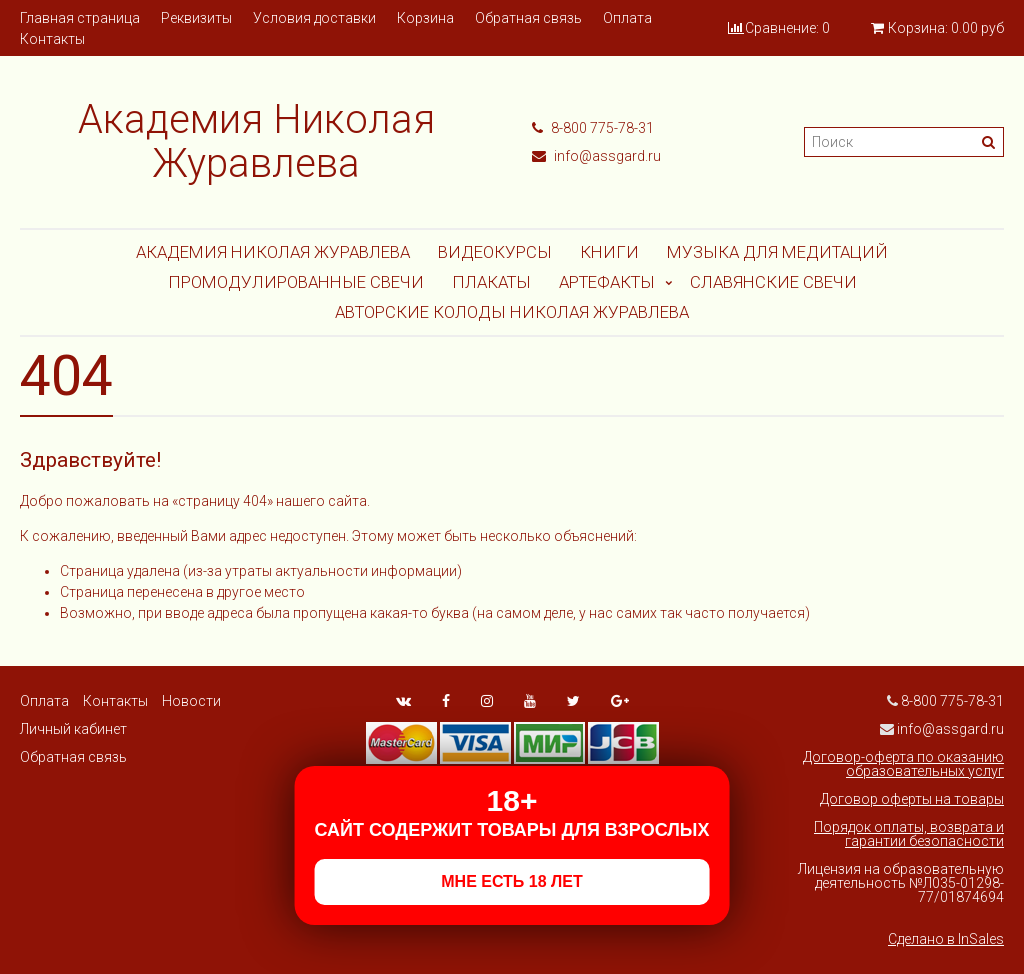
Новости (191, 701)
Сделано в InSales (946, 939)
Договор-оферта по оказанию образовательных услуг (903, 764)
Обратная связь (528, 18)
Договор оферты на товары (912, 799)
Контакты (52, 39)
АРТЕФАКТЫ (607, 282)
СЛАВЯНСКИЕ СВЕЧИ (773, 282)
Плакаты (491, 282)
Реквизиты (196, 18)
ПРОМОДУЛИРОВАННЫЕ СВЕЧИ (296, 282)
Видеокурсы (495, 252)
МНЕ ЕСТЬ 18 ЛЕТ (511, 881)
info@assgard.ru (596, 156)
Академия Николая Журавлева (273, 252)
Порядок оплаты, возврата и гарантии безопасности (909, 834)
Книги (609, 252)
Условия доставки (314, 18)
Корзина (425, 18)
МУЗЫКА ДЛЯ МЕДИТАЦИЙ (777, 252)
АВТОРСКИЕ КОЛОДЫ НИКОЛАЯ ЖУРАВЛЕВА (512, 312)
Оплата (627, 18)
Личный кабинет (73, 729)
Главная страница (80, 18)
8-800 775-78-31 (593, 128)
